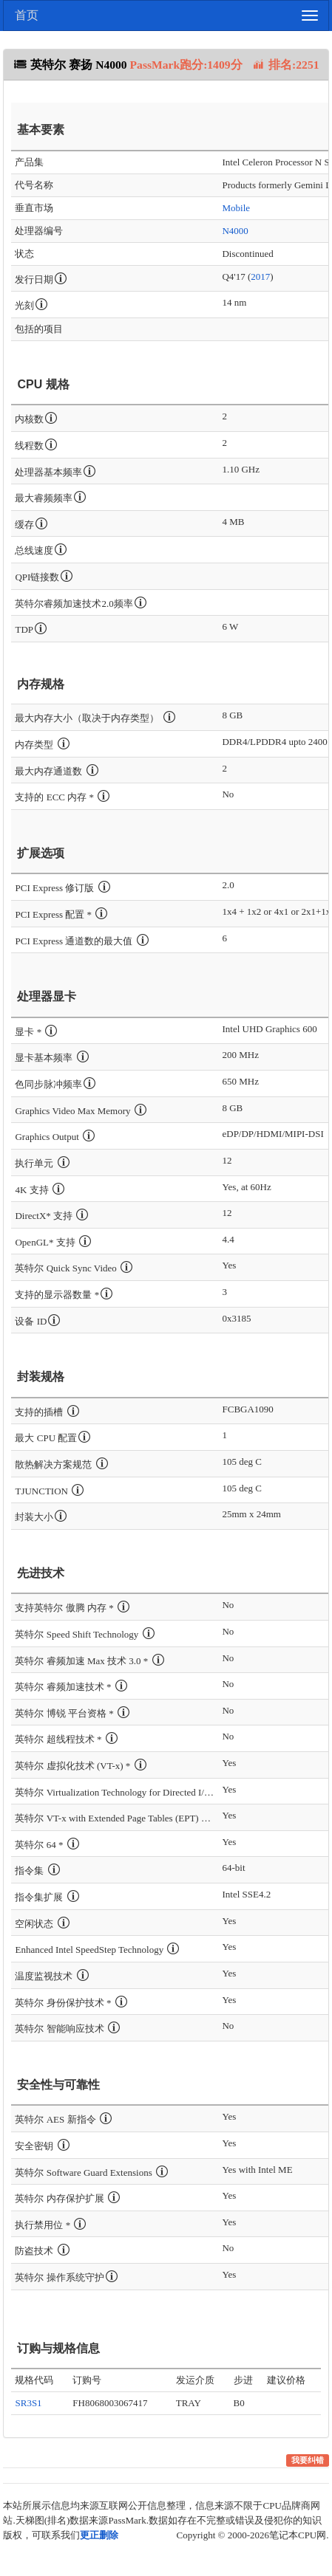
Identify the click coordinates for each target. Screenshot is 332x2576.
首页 (26, 15)
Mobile (236, 207)
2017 (260, 276)
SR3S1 (28, 2402)
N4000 (235, 230)
